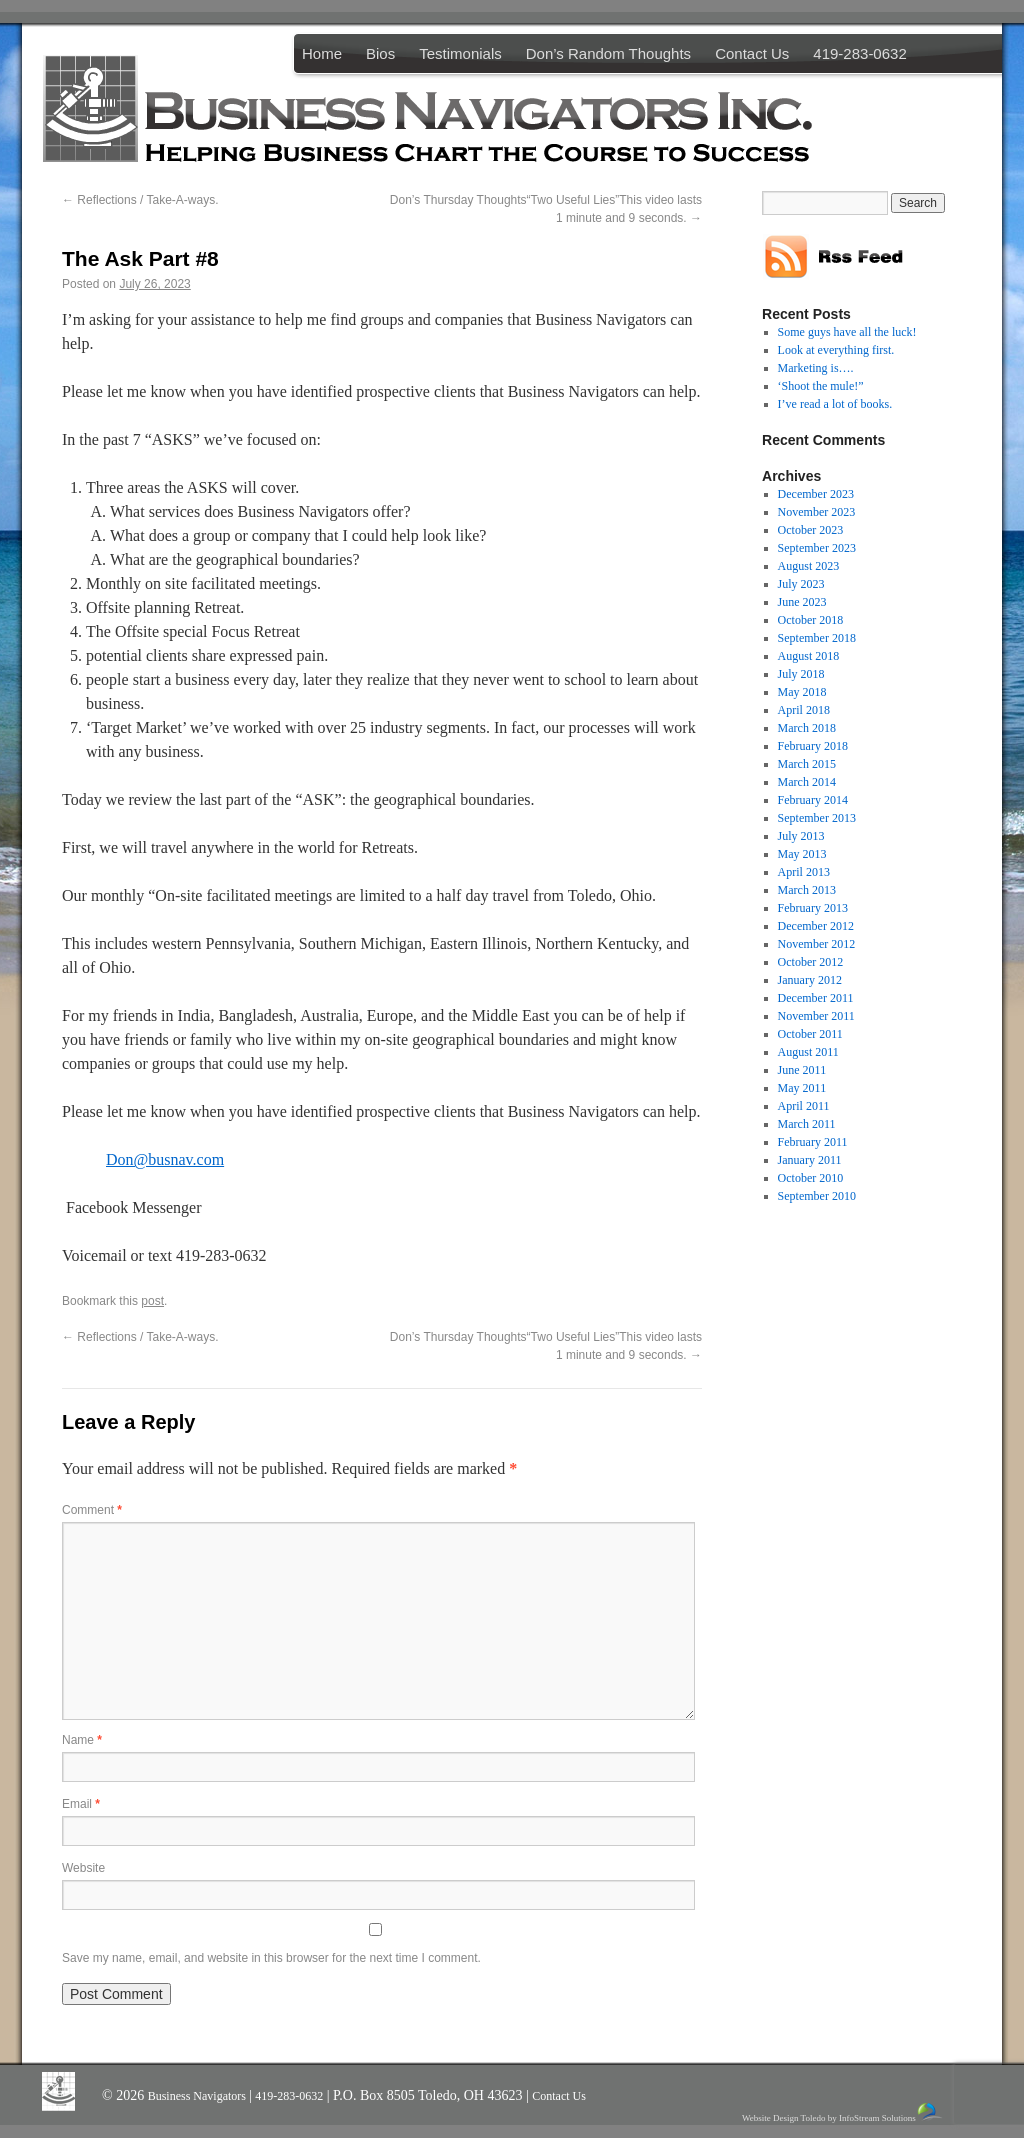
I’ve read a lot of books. (835, 404)
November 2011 (816, 1016)
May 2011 (802, 1088)
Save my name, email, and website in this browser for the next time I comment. (271, 1958)
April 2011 (804, 1106)
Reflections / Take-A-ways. (140, 200)
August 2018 (809, 656)
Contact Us (752, 53)
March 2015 (807, 764)
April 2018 (804, 710)
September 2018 (817, 638)
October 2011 (810, 1034)
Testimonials (460, 53)
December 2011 (816, 998)
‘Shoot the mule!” (821, 386)
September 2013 (817, 818)
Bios (380, 53)
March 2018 (807, 728)
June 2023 (802, 602)
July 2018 (801, 674)
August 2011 (808, 1052)
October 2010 (811, 1178)
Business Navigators (198, 2096)
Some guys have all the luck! (847, 332)
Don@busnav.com (165, 1159)
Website (83, 1868)
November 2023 (817, 512)
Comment (92, 1510)
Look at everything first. (836, 350)
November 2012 (817, 944)
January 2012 (810, 980)
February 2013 (813, 908)
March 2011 (807, 1124)
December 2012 (816, 926)
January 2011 (810, 1160)
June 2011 (802, 1070)
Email (81, 1804)
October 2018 (811, 620)
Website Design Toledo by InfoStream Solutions (843, 2112)
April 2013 (804, 872)
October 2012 (811, 962)
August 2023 (809, 566)
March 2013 (807, 890)
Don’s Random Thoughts (608, 53)
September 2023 (817, 548)
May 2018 (802, 692)
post (152, 1301)
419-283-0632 (859, 53)
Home (322, 53)
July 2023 (801, 584)
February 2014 (813, 800)
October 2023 (811, 530)
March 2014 (807, 782)
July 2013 (801, 836)
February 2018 (813, 746)
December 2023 (816, 494)
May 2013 (802, 854)
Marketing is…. (816, 368)
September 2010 (817, 1196)
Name (82, 1740)
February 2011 (813, 1142)
